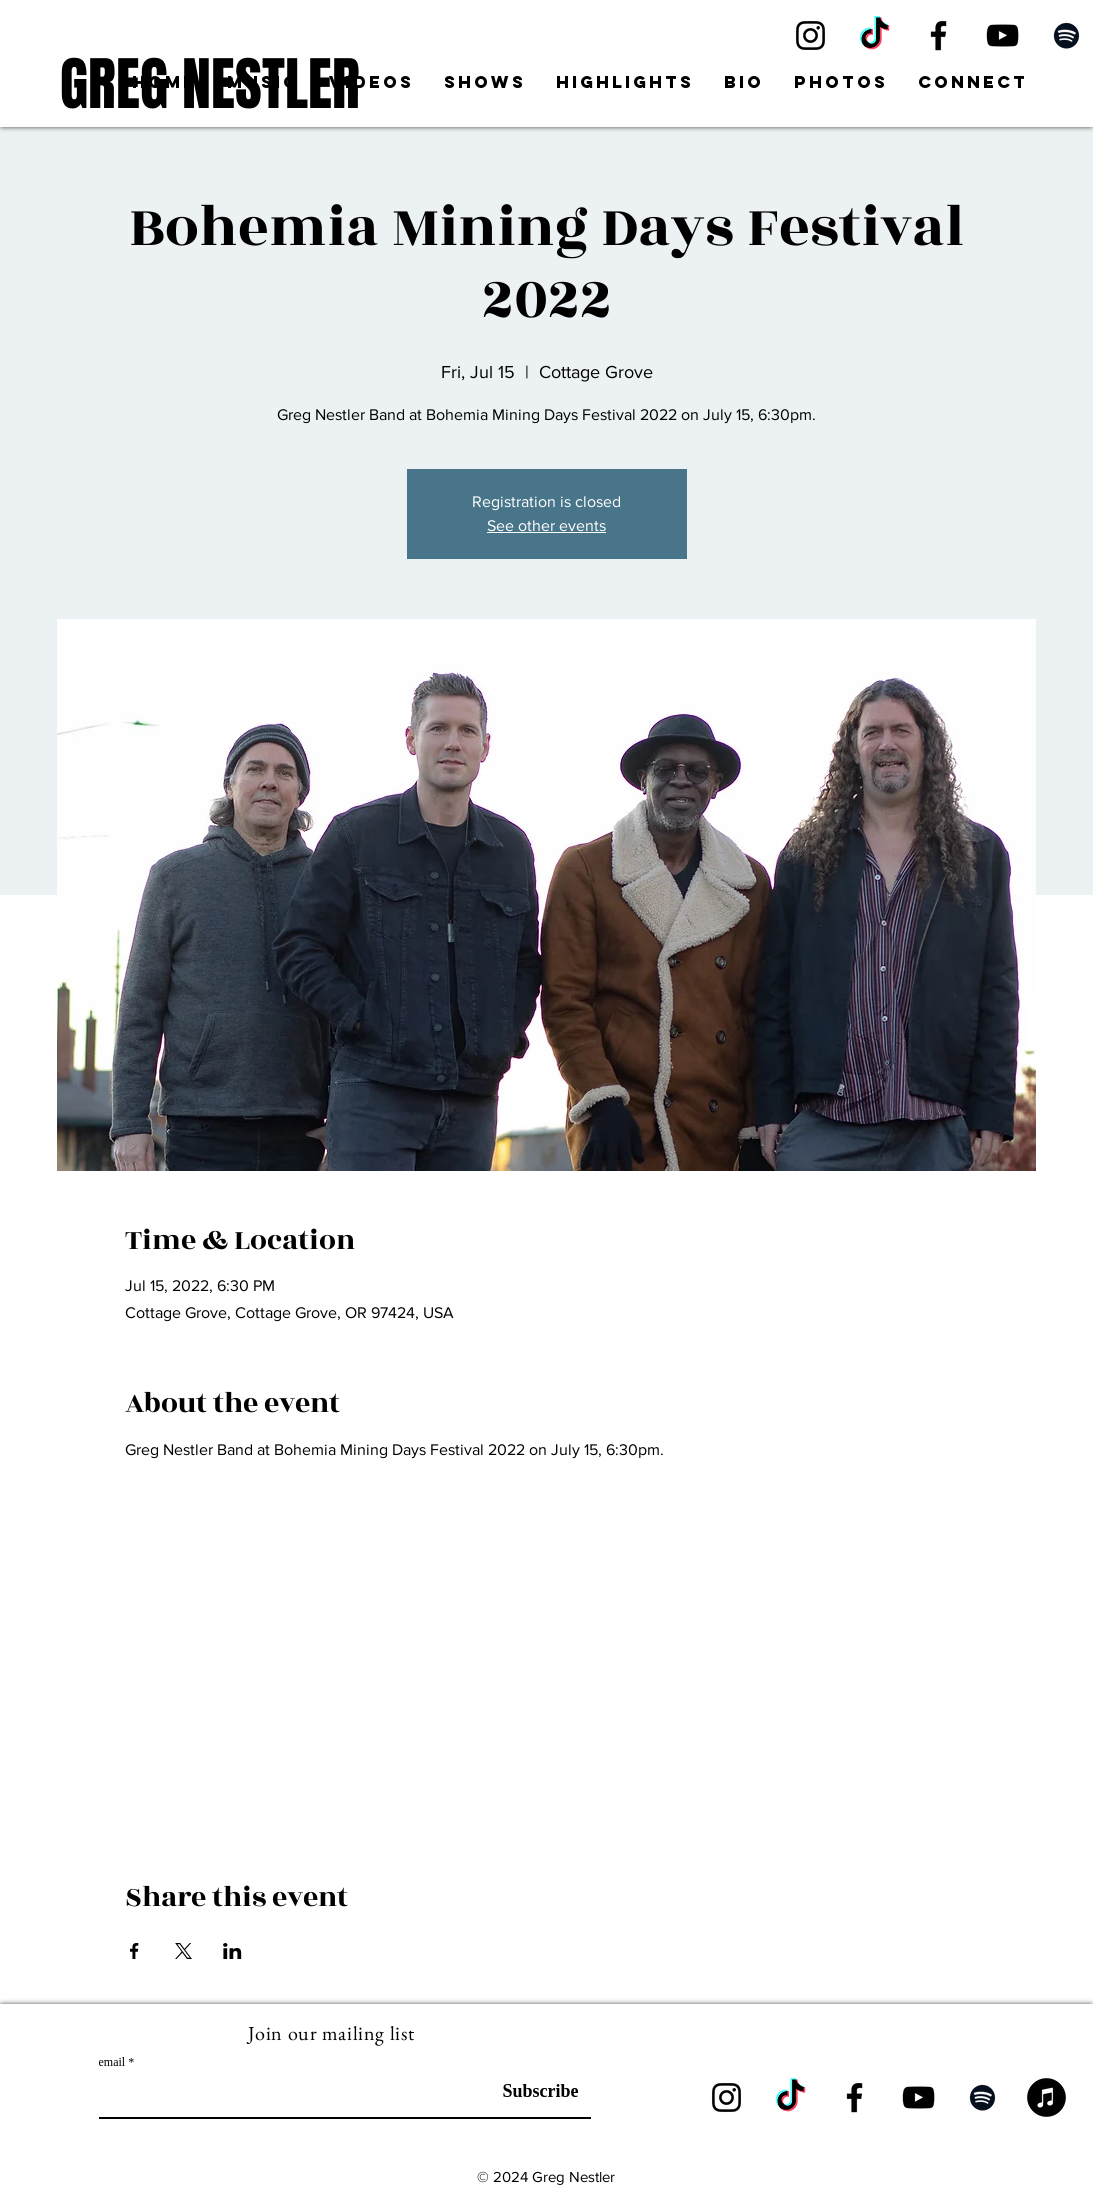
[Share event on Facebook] (134, 1951)
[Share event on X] (183, 1951)
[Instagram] (810, 35)
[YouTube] (1002, 35)
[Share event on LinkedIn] (232, 1951)
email (112, 2062)
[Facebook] (938, 35)
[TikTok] (874, 35)
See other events (546, 525)
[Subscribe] (528, 2092)
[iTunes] (1046, 2097)
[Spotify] (1066, 35)
